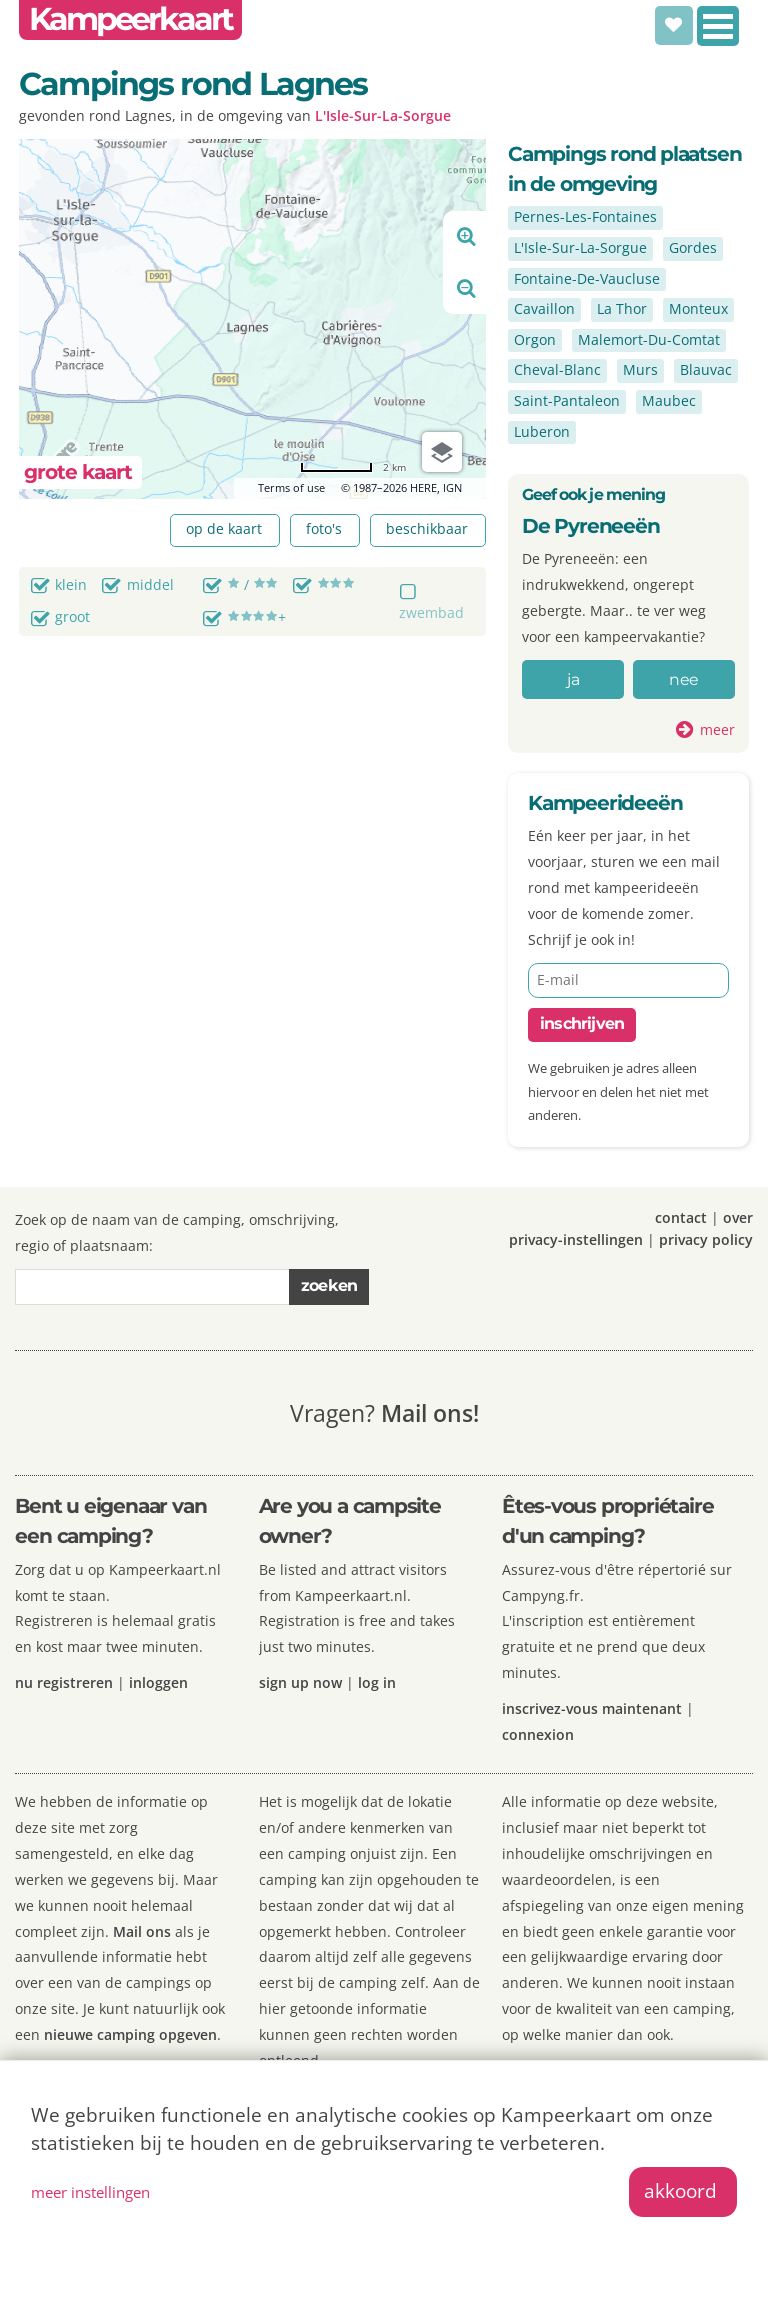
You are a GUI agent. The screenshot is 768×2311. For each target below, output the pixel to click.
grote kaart (78, 471)
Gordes (693, 247)
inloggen (158, 1682)
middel (150, 584)
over (738, 1217)
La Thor (622, 308)
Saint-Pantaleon (567, 400)
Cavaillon (544, 308)
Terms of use (291, 487)
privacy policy (706, 1239)
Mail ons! (430, 1413)
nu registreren (64, 1682)
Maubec (669, 400)
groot (72, 616)
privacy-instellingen (576, 1239)
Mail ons (142, 1931)
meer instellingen (90, 2192)
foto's (324, 528)
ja (572, 679)
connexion (538, 1734)
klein (71, 584)
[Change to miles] (353, 467)
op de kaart (224, 528)
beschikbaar (427, 528)
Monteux (698, 308)
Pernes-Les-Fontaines (585, 216)
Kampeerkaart (130, 19)
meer (717, 729)
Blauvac (706, 369)
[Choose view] (442, 452)
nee (683, 679)
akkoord (680, 2190)
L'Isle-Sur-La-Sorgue (383, 115)
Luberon (542, 431)
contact (681, 1217)
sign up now (300, 1682)
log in (377, 1682)
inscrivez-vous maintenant (592, 1708)
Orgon (535, 339)
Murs (640, 369)
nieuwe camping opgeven (130, 2034)
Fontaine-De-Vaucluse (587, 278)
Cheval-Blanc (557, 369)
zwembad (431, 612)
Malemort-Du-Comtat (649, 339)
